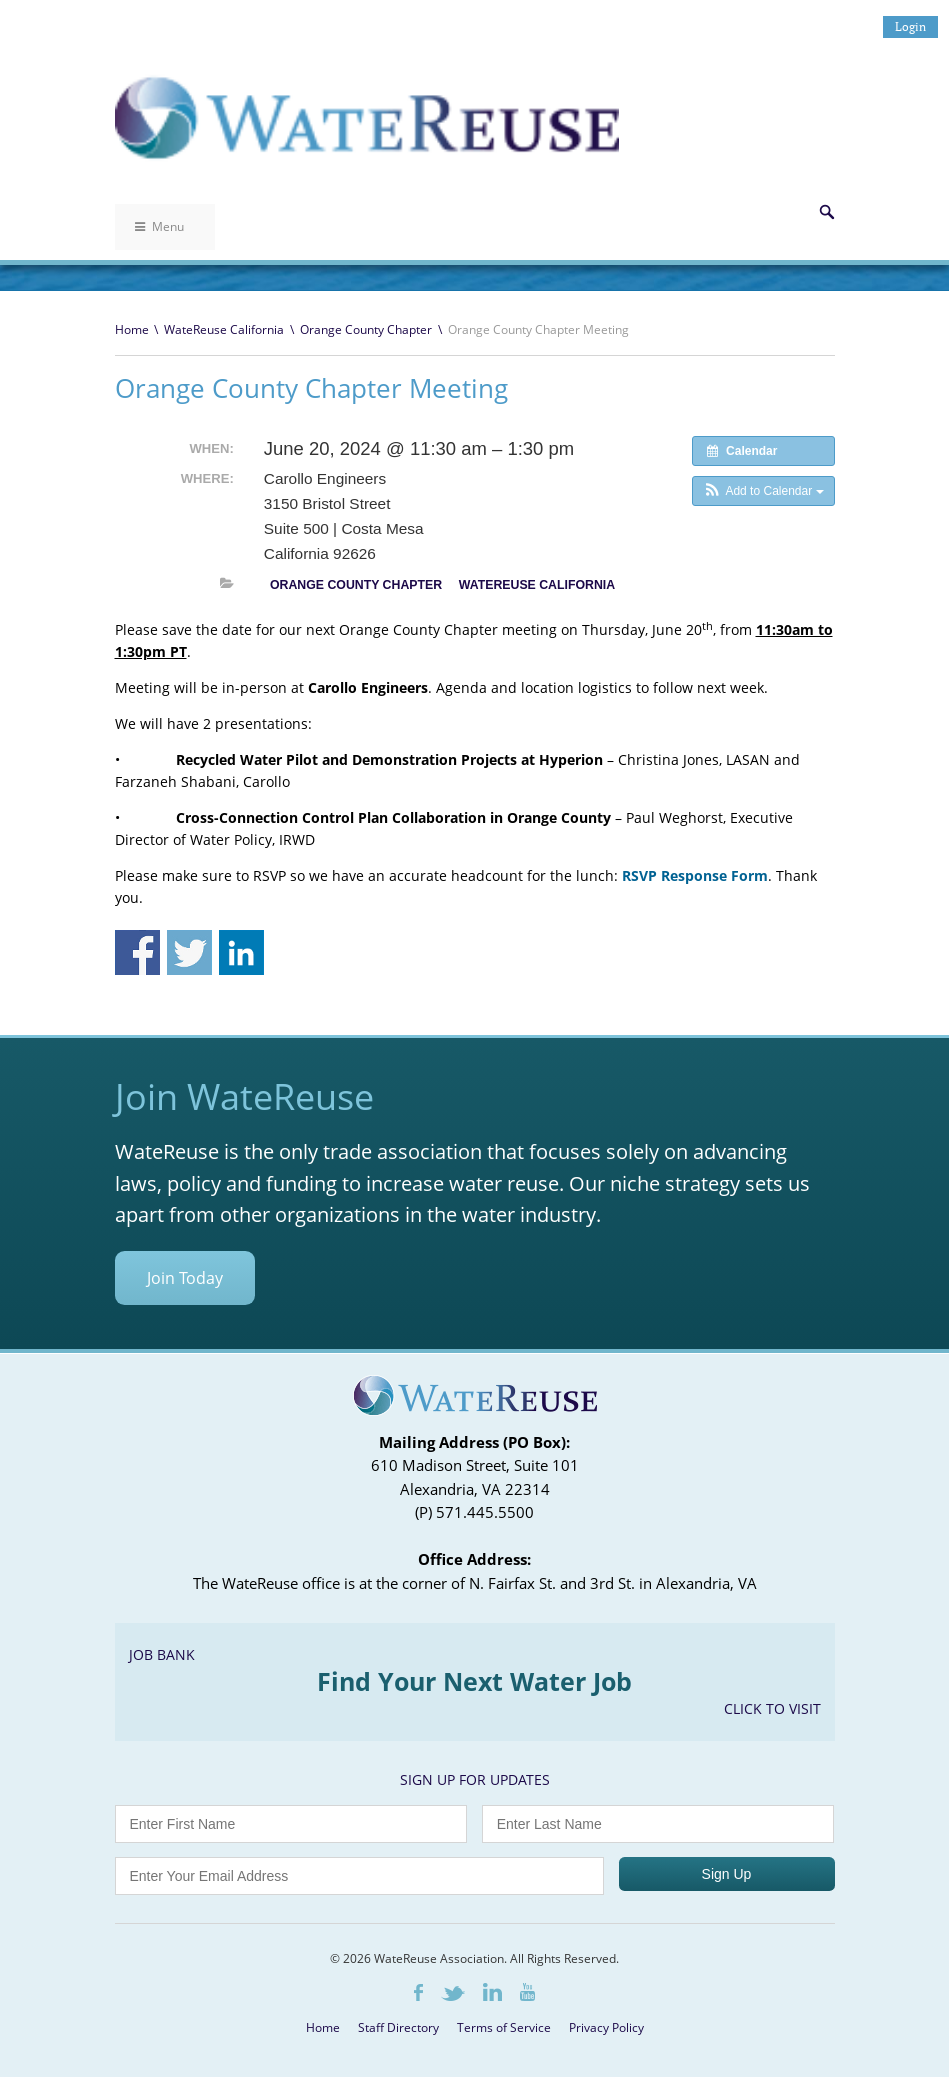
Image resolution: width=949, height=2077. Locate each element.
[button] (763, 491)
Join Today (185, 1278)
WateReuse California (224, 329)
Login (910, 26)
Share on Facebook (137, 952)
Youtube (527, 1992)
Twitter (453, 1993)
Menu (159, 226)
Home (132, 329)
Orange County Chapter (366, 329)
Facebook (418, 1992)
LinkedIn (492, 1992)
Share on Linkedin (241, 952)
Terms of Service (504, 2027)
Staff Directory (398, 2027)
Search (827, 212)
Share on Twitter (189, 952)
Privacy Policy (606, 2027)
